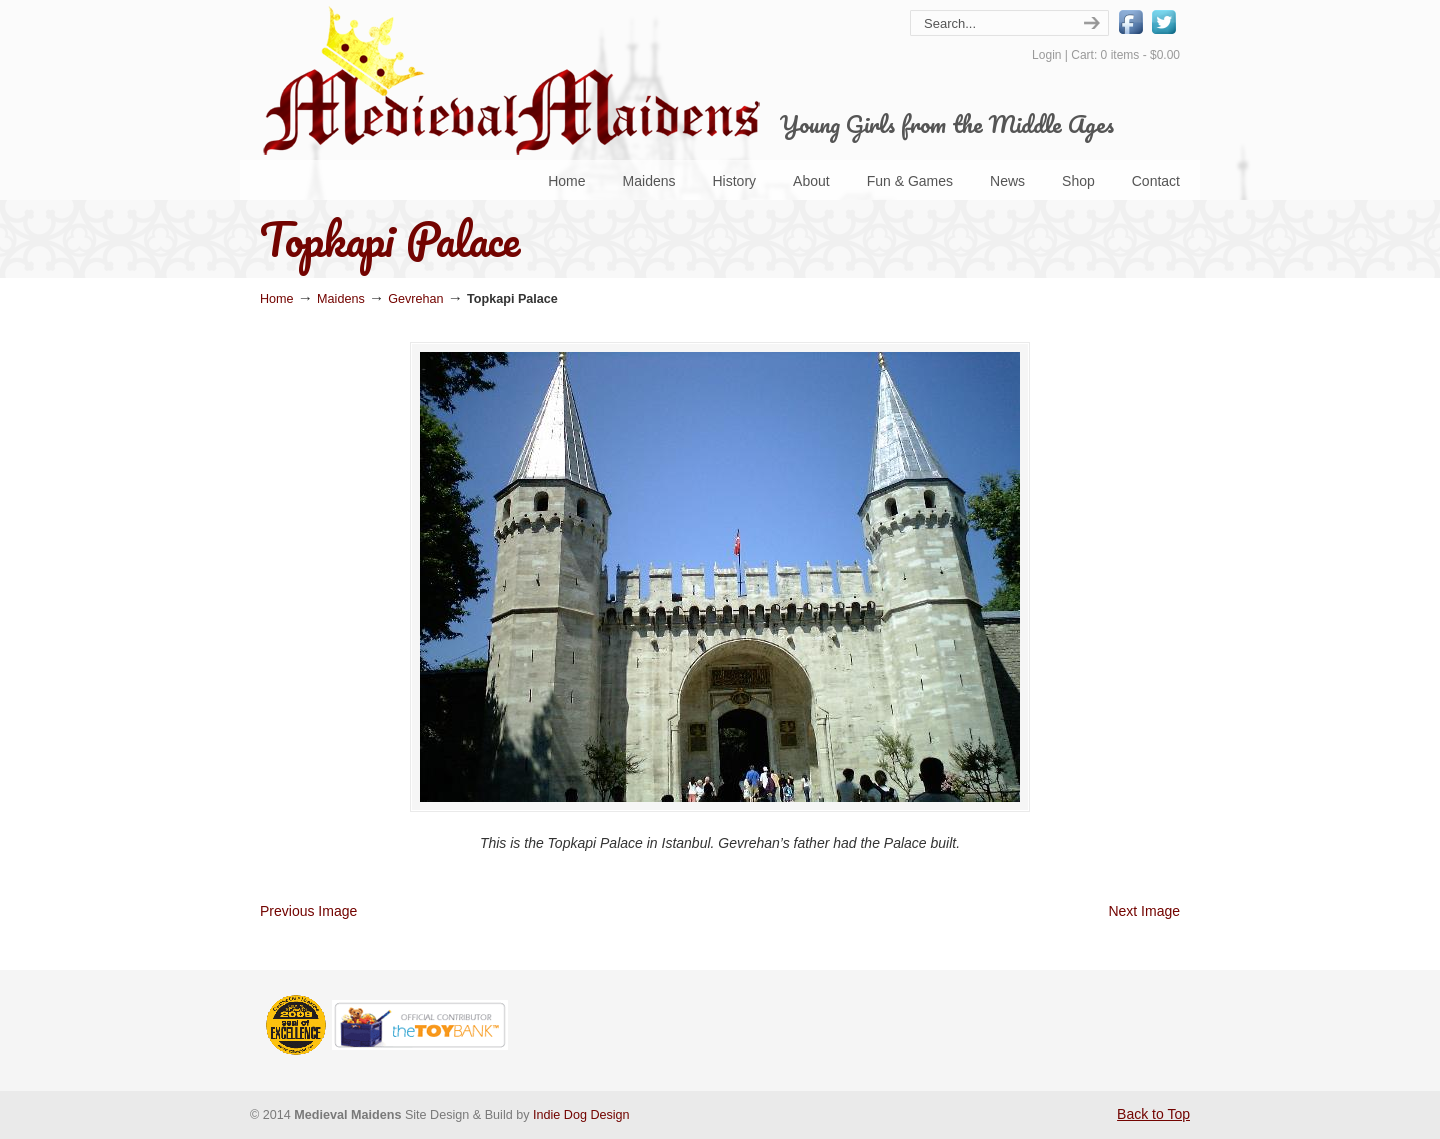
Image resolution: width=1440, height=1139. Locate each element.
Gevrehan (415, 299)
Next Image (1144, 911)
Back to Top (1153, 1114)
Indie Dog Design (581, 1115)
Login (1046, 55)
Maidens (341, 299)
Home (277, 299)
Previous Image (308, 911)
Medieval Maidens (510, 80)
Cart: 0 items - (1125, 55)
